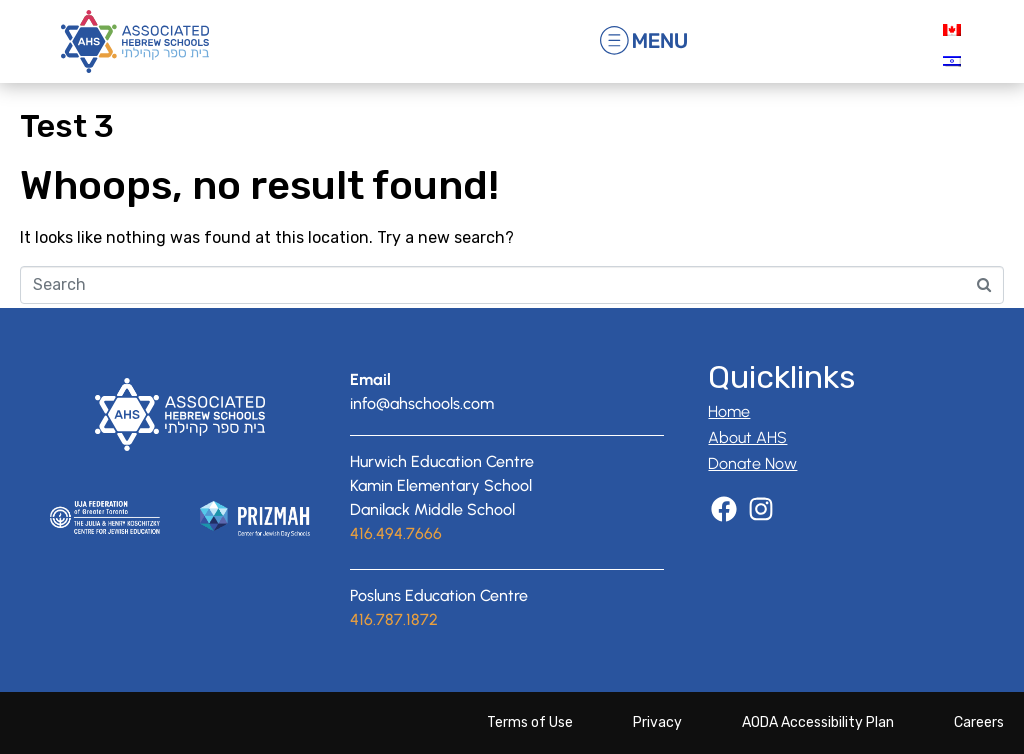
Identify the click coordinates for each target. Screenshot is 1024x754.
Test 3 (67, 126)
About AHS (747, 437)
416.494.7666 (396, 533)
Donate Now (752, 463)
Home (729, 411)
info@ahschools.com (422, 403)
